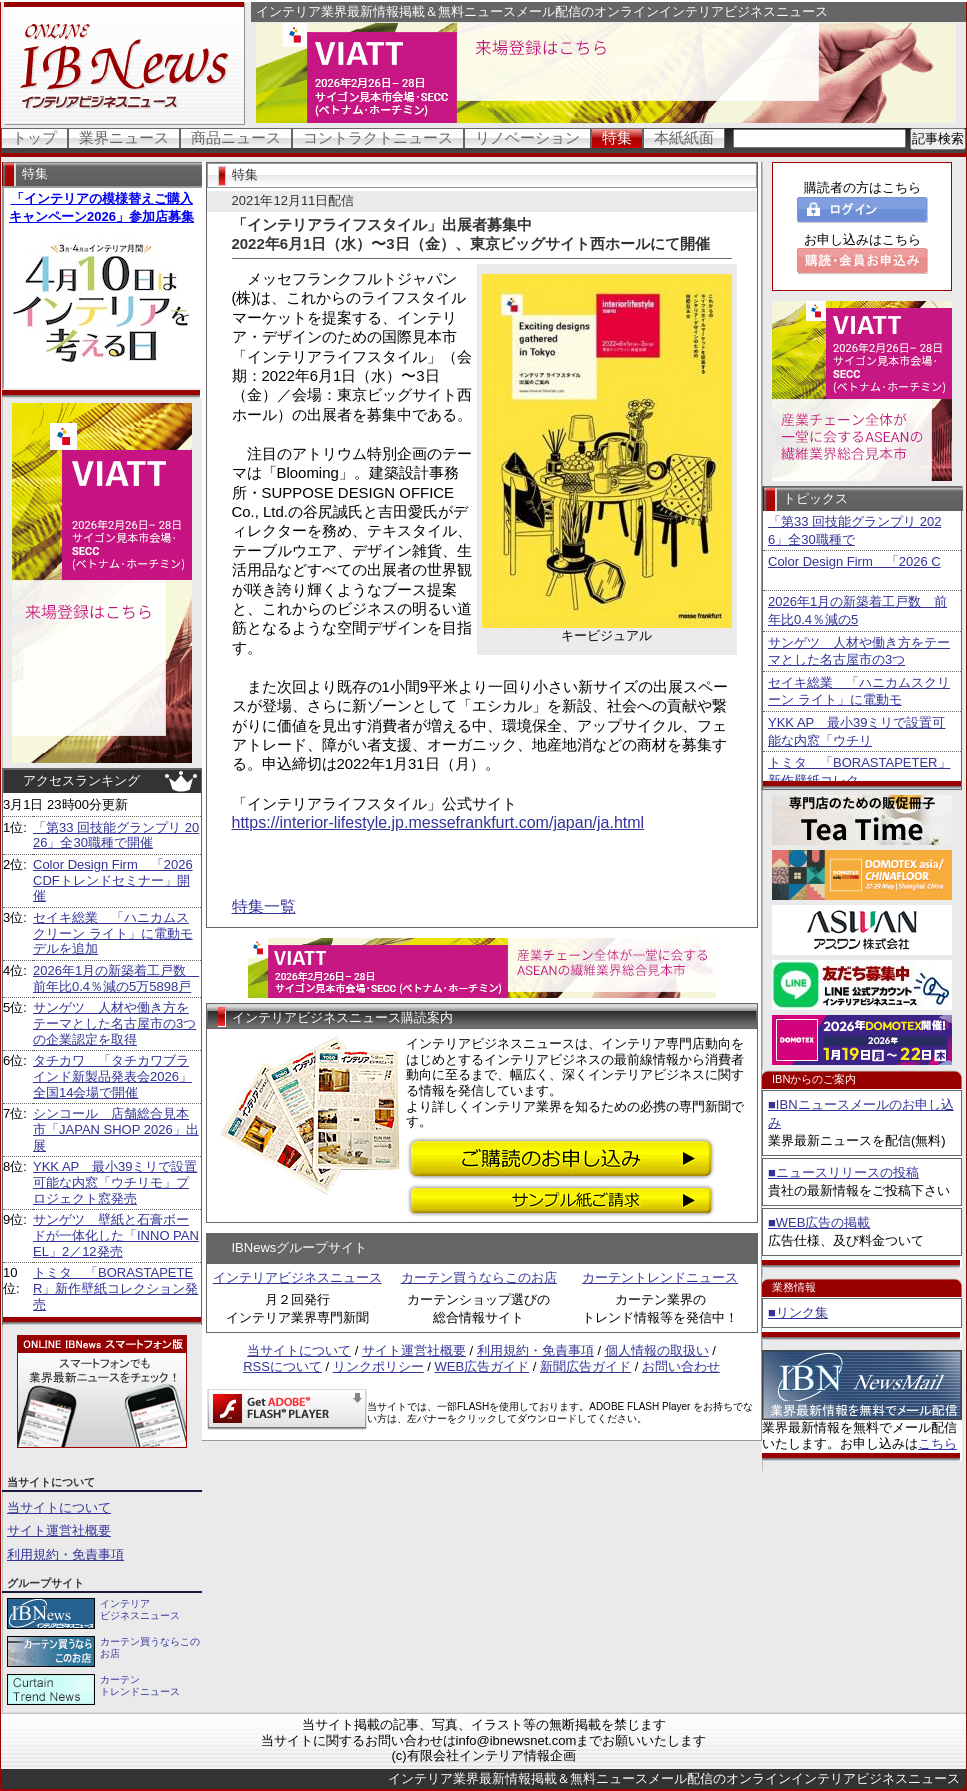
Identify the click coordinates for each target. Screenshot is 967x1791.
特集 (617, 137)
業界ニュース (124, 137)
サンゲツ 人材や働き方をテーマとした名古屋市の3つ (859, 651)
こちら (937, 1443)
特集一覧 (264, 906)
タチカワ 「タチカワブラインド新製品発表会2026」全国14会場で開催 (112, 1076)
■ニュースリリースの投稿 (843, 1172)
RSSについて (282, 1366)
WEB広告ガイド (482, 1366)
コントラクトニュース (378, 137)
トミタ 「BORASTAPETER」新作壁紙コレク (859, 771)
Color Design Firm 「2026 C (854, 561)
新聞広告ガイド (585, 1366)
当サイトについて (59, 1507)
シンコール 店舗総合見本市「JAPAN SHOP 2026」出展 (116, 1129)
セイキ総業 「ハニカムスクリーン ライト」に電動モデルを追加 (113, 933)
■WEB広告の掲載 (819, 1222)
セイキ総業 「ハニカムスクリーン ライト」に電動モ (859, 691)
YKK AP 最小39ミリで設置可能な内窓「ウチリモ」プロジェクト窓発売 (115, 1182)
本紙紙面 (684, 137)
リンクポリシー (378, 1366)
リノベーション (527, 137)
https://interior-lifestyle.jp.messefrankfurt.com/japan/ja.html (438, 822)
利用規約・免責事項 (65, 1554)
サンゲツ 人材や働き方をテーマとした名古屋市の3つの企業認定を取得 (114, 1023)
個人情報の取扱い (657, 1350)
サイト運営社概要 (59, 1530)
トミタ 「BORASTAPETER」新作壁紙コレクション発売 (115, 1288)
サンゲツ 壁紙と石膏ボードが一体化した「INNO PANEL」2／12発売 (116, 1235)
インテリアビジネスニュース (297, 1277)
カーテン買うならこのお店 (479, 1277)
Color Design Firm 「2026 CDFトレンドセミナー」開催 (113, 880)
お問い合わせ (681, 1366)
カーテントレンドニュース (660, 1277)
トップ (34, 137)
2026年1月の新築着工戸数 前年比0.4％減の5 (857, 610)
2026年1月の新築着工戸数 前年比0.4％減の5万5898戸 (116, 978)
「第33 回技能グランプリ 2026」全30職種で (854, 530)
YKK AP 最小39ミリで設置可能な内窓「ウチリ (856, 731)
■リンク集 (798, 1312)
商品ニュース (236, 137)
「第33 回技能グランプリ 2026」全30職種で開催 (116, 835)
